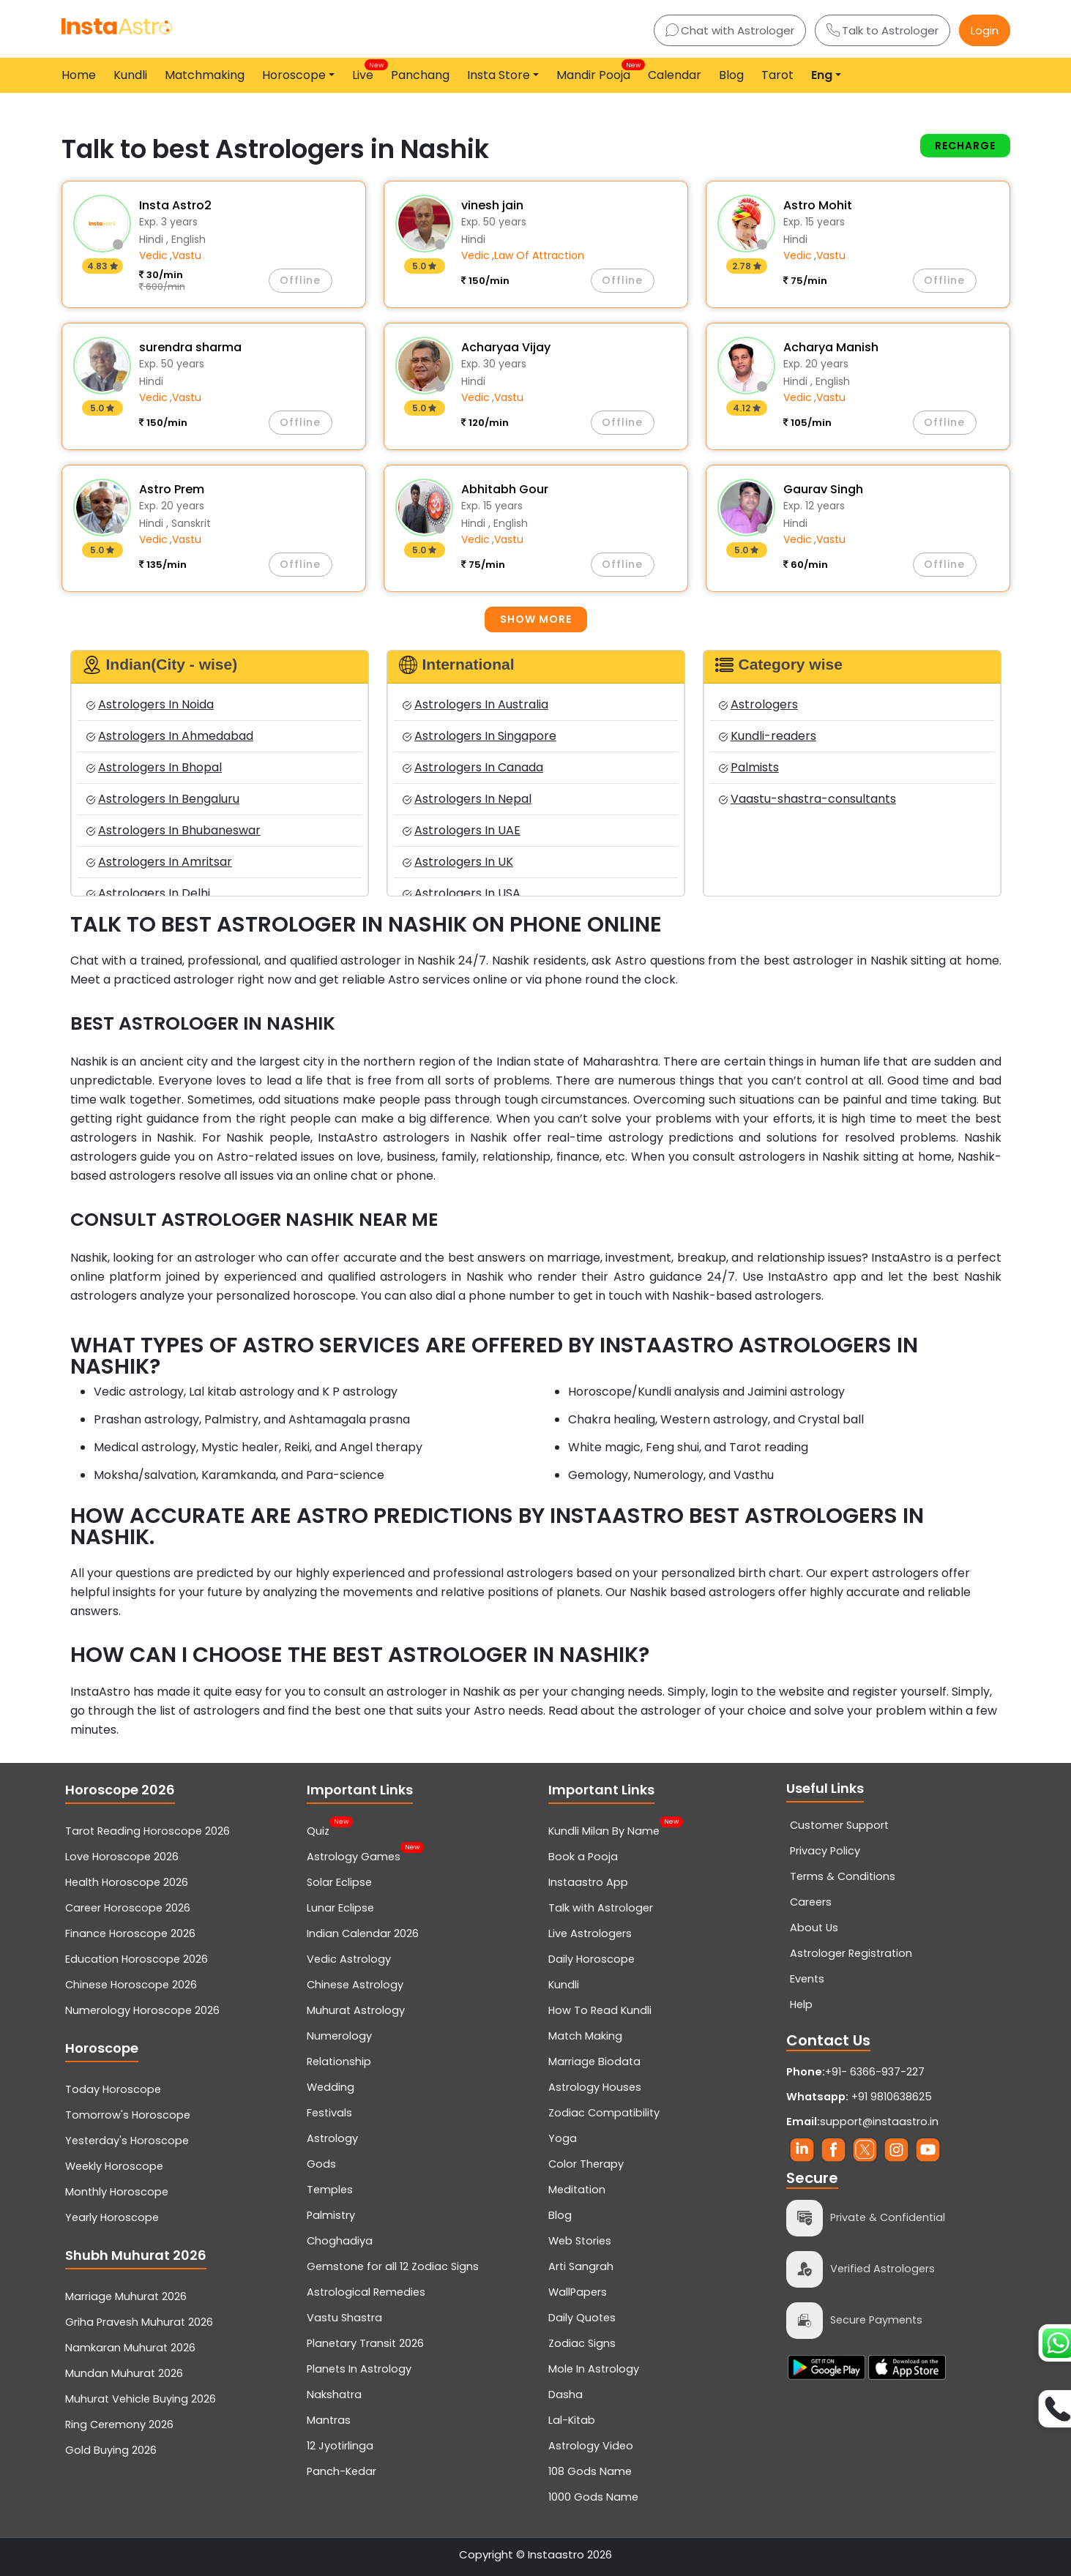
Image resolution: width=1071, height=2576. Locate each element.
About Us (814, 1927)
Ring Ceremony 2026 (119, 2424)
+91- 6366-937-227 (875, 2071)
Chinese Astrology (355, 1984)
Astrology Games (353, 1855)
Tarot (777, 75)
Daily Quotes (582, 2317)
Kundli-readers (767, 735)
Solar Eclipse (339, 1882)
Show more (536, 619)
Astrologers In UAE (461, 830)
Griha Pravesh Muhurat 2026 (139, 2322)
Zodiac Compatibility (604, 2112)
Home (78, 75)
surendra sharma (190, 347)
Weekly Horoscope (114, 2166)
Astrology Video (590, 2445)
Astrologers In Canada (473, 767)
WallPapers (577, 2292)
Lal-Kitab (571, 2420)
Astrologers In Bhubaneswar (173, 830)
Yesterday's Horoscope (127, 2140)
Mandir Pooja (596, 71)
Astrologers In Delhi (148, 893)
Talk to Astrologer (882, 30)
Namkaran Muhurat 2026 (130, 2347)
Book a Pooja (583, 1856)
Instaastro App (588, 1882)
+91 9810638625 (859, 2096)
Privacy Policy (825, 1850)
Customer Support (839, 1825)
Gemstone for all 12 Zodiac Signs (393, 2266)
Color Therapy (586, 2164)
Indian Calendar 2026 (363, 1933)
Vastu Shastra (344, 2317)
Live (365, 71)
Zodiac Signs (582, 2343)
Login (985, 30)
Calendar (674, 75)
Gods (321, 2164)
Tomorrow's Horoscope (127, 2115)
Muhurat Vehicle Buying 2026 (140, 2399)
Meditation (576, 2189)
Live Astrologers (590, 1933)
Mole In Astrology (593, 2369)
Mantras (329, 2420)
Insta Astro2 (175, 205)
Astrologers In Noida (150, 704)
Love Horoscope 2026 (122, 1856)
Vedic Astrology (349, 1959)
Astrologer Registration (851, 1953)
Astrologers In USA (461, 893)
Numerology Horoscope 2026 (142, 2010)
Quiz (318, 1829)
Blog (731, 75)
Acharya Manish (830, 347)
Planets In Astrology (359, 2369)
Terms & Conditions (842, 1876)
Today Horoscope (113, 2089)
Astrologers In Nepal (467, 798)
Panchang (420, 75)
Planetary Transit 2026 (365, 2343)
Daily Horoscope (591, 1959)
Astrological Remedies (366, 2292)
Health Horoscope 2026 (126, 1882)
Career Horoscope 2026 (127, 1908)
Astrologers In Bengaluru (162, 798)
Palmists (749, 767)
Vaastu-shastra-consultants (807, 798)
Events (807, 1979)
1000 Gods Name (593, 2497)
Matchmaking (205, 75)
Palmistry (331, 2215)
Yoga (562, 2138)
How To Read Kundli (600, 2010)
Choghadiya (340, 2241)
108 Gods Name (590, 2471)
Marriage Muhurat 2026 (126, 2296)
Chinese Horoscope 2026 (131, 1984)
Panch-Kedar (341, 2471)
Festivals (329, 2112)
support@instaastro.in (879, 2121)
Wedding (330, 2087)
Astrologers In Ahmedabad (169, 735)
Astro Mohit (817, 205)
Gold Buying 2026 (111, 2450)
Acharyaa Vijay (506, 347)
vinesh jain (492, 205)
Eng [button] (821, 75)
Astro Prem (171, 489)
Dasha (565, 2394)
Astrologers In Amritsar (159, 861)
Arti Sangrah (580, 2266)
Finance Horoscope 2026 (130, 1933)
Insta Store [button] (498, 75)
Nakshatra (334, 2394)
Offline (300, 280)
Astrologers (758, 704)
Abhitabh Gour (504, 489)
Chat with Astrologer (729, 30)
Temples (330, 2189)
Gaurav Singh (823, 489)
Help (801, 2004)
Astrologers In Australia (475, 704)
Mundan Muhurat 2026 (124, 2373)
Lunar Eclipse (340, 1908)
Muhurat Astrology (356, 2010)
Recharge (965, 145)
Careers (811, 1902)
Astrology (332, 2138)
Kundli (130, 75)
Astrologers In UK (458, 861)
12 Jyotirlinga (340, 2445)
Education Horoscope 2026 (136, 1959)
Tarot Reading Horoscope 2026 (147, 1831)
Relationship (339, 2061)
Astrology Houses (594, 2087)
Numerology (339, 2036)
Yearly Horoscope (112, 2217)
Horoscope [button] (294, 75)
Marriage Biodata (594, 2061)
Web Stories (579, 2241)
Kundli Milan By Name (604, 1829)
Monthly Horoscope (116, 2191)
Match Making (585, 2036)
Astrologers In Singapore (479, 735)
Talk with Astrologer (600, 1908)
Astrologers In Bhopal (154, 767)
